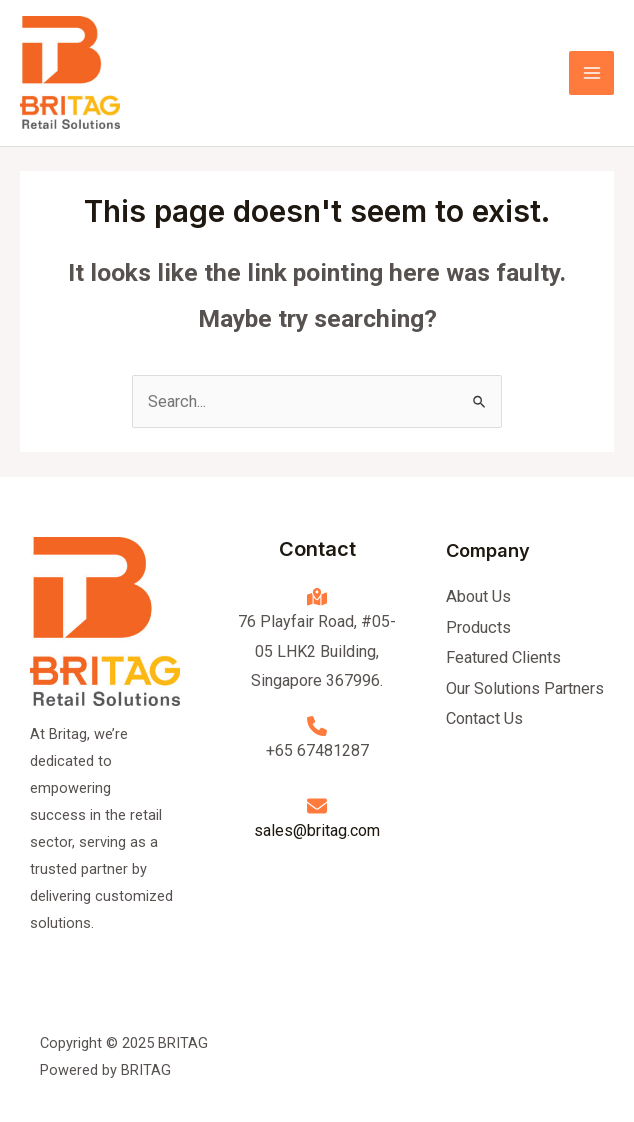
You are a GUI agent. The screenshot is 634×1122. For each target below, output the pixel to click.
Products (478, 627)
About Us (478, 597)
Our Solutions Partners (525, 688)
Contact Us (484, 719)
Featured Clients (503, 658)
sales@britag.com (317, 830)
